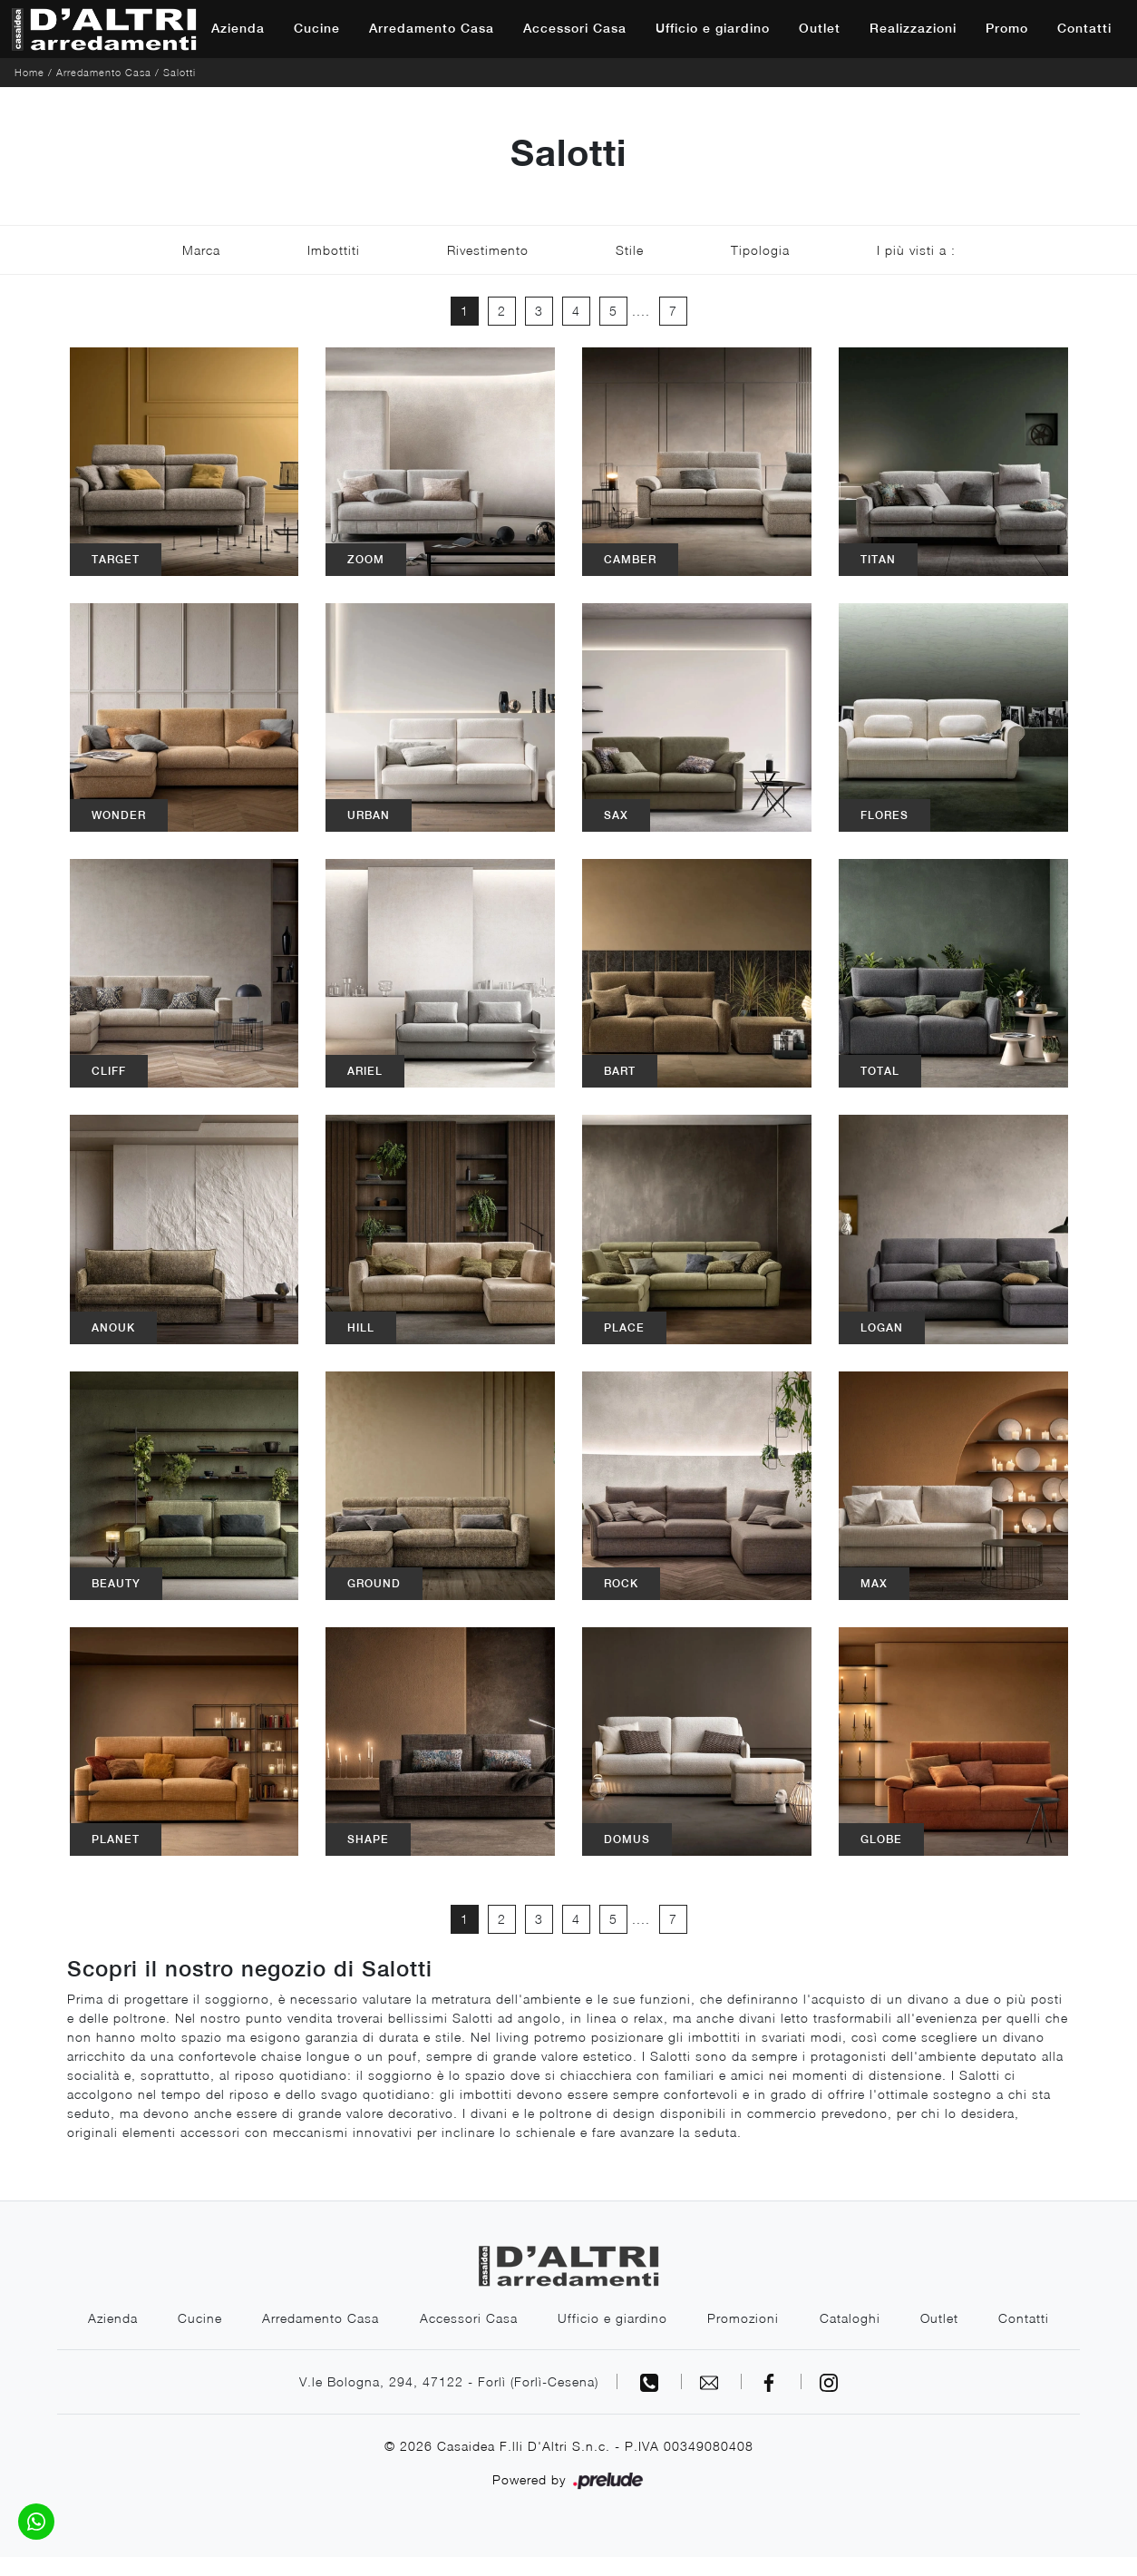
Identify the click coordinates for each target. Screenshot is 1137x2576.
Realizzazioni (913, 28)
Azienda (238, 28)
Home (29, 72)
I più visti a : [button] (916, 250)
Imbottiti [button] (333, 250)
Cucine (317, 28)
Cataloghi (897, 2318)
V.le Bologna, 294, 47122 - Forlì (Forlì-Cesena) (448, 2400)
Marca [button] (201, 250)
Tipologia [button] (760, 250)
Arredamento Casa (431, 28)
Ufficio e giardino (713, 28)
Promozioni (790, 2318)
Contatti (1084, 28)
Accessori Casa (575, 28)
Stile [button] (630, 250)
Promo (1007, 28)
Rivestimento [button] (488, 250)
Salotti (179, 72)
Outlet (820, 28)
